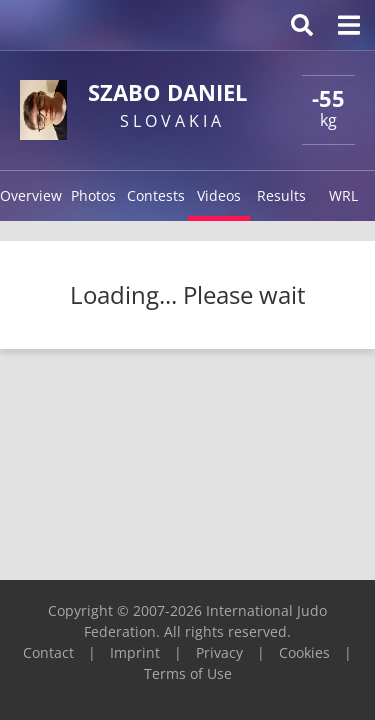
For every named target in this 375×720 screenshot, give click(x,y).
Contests (156, 195)
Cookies (304, 652)
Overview (31, 195)
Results (281, 195)
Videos (219, 195)
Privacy (219, 652)
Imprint (135, 652)
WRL (343, 195)
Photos (93, 195)
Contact (48, 652)
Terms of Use (188, 673)
